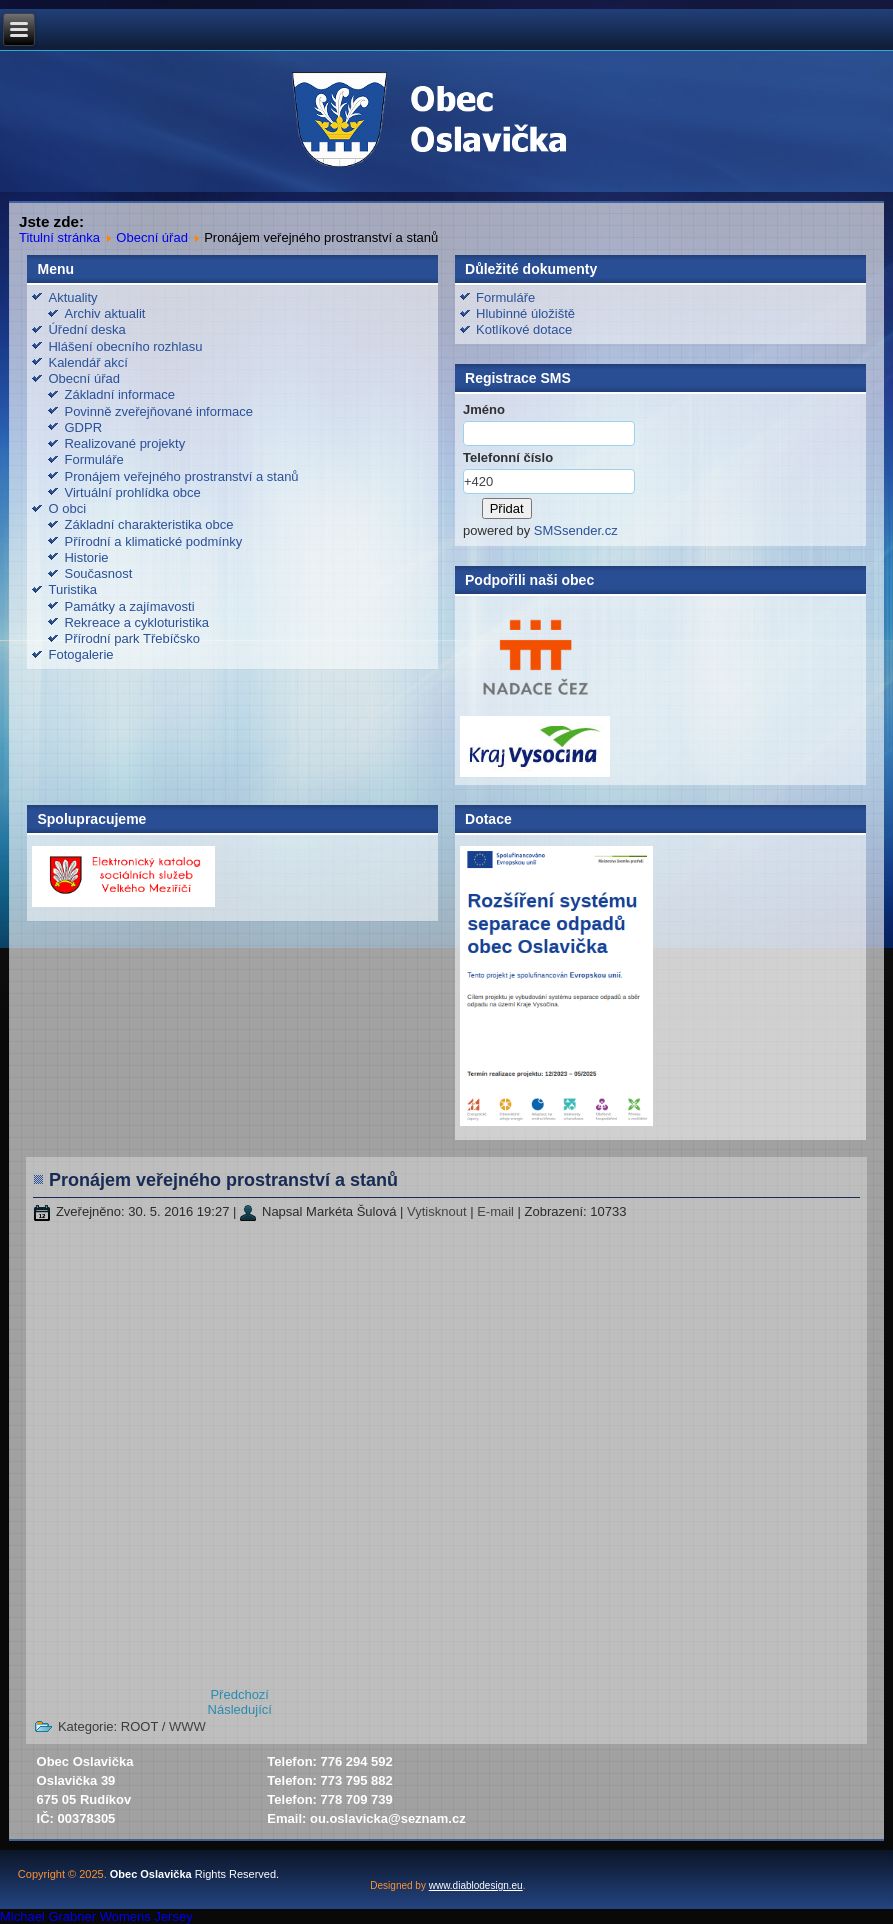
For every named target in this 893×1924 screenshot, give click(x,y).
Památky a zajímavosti (129, 606)
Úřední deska (86, 329)
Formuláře (93, 459)
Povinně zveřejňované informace (158, 411)
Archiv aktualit (104, 313)
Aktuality (72, 297)
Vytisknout (438, 1211)
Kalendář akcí (88, 362)
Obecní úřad (152, 237)
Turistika (72, 589)
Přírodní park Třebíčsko (132, 638)
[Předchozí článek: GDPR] (239, 1694)
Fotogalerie (80, 654)
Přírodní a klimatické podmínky (153, 541)
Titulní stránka (59, 237)
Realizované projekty (124, 443)
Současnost (98, 573)
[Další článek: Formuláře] (240, 1709)
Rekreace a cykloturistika (136, 622)
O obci (67, 508)
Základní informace (119, 394)
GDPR (83, 427)
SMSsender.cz (576, 530)
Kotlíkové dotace (524, 329)
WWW (187, 1726)
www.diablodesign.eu (476, 1885)
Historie (86, 557)
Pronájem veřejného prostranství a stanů (181, 476)
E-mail (497, 1211)
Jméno (484, 409)
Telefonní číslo (508, 457)
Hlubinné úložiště (525, 313)
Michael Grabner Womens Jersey (96, 1916)
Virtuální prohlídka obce (132, 492)
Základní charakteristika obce (148, 524)
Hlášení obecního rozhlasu (125, 346)
